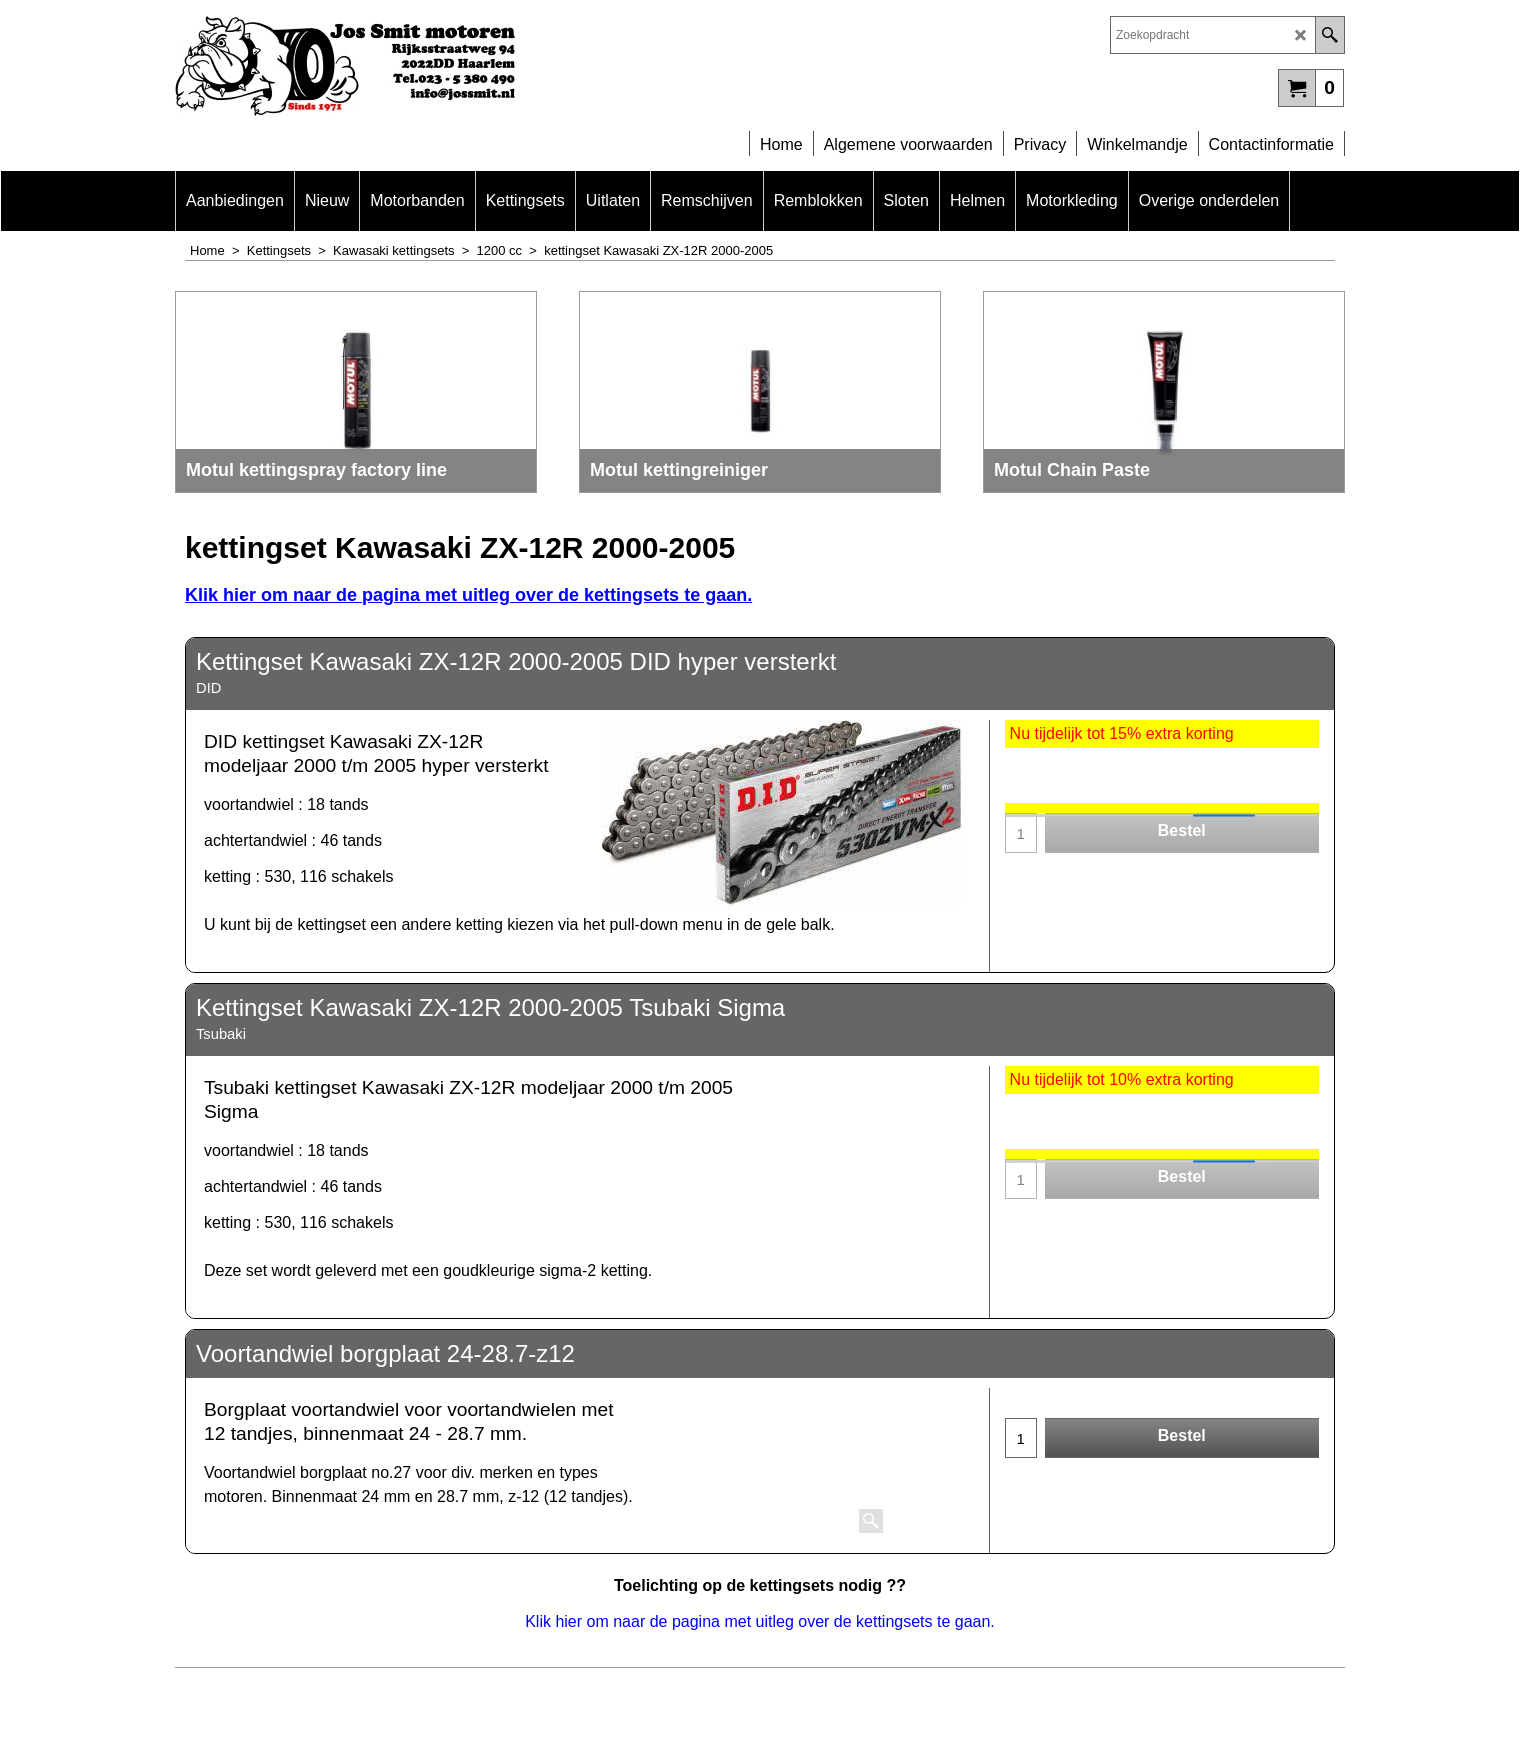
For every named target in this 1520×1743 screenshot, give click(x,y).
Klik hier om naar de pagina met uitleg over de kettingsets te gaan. (468, 595)
